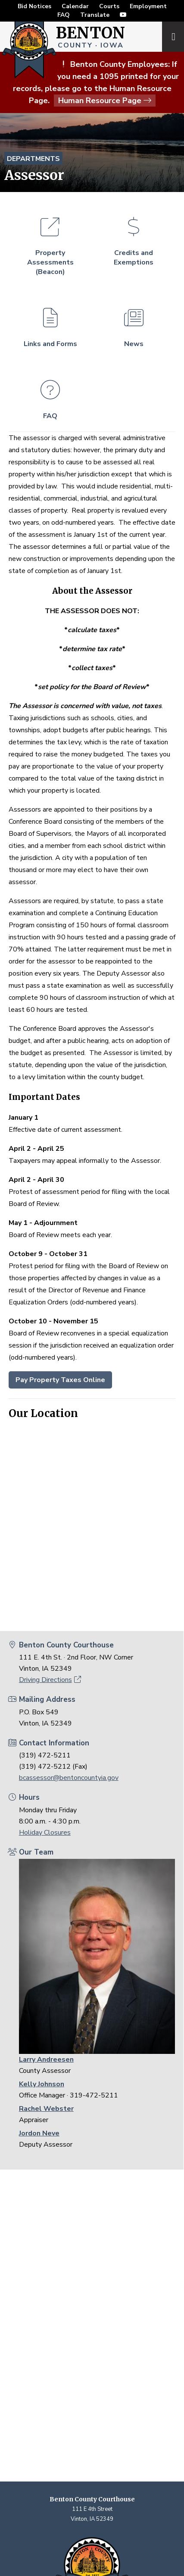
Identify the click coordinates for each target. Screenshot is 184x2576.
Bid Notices (34, 6)
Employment (148, 6)
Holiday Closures (45, 1832)
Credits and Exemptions (133, 237)
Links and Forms (50, 323)
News (133, 323)
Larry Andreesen (46, 2059)
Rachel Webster (46, 2108)
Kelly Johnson (41, 2084)
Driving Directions (50, 1680)
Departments (33, 159)
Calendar (75, 6)
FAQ (63, 15)
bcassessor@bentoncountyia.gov (69, 1777)
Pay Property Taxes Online (60, 1380)
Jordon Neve (39, 2133)
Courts (109, 6)
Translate (94, 15)
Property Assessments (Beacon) (50, 242)
